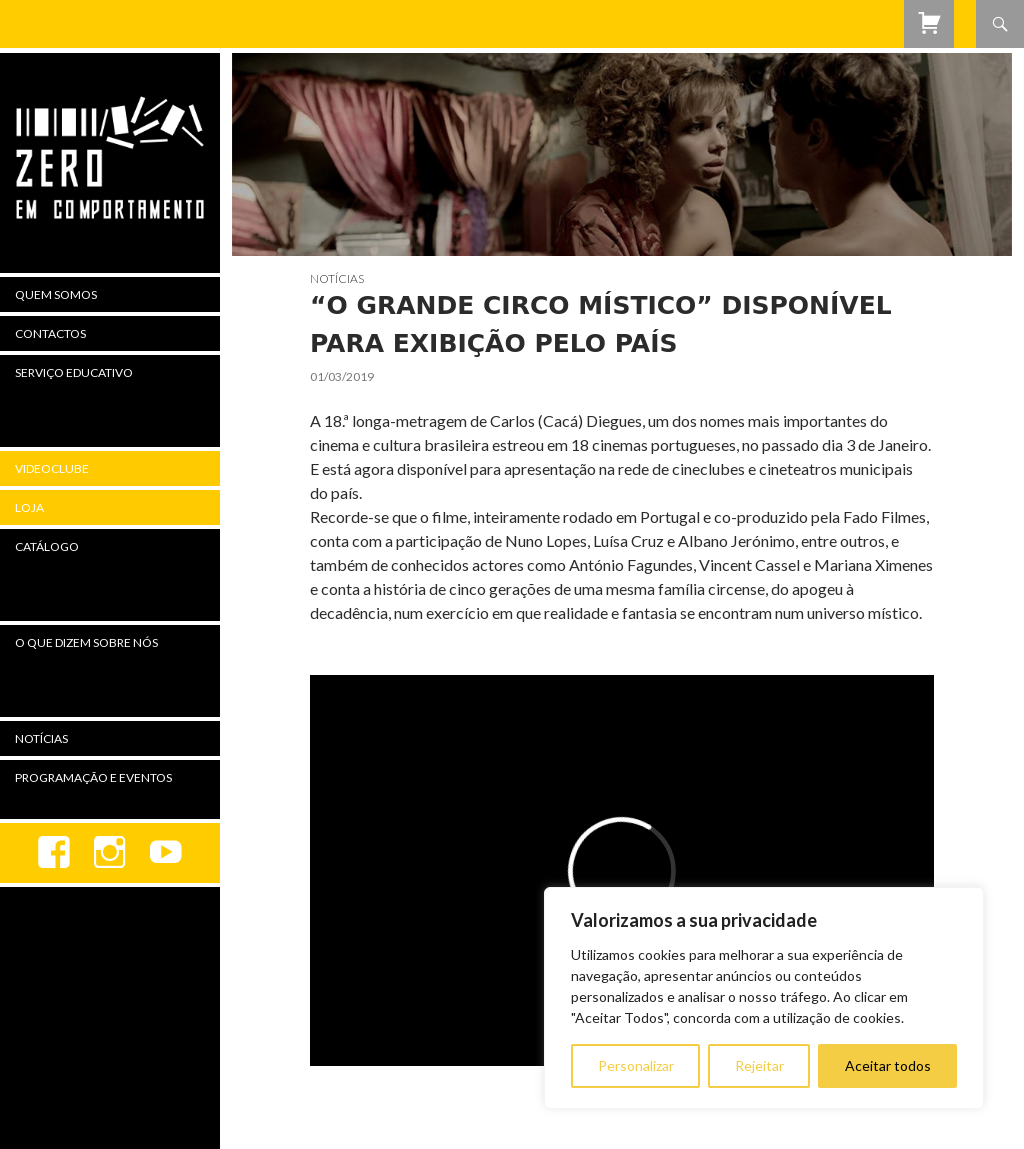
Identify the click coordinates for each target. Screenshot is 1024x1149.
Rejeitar (759, 1065)
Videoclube (52, 468)
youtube (166, 853)
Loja (29, 507)
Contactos (50, 333)
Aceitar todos (888, 1065)
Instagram (110, 853)
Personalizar (636, 1065)
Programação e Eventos (93, 777)
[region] (764, 998)
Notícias (337, 278)
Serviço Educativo (74, 372)
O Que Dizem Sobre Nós (86, 642)
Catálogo (47, 546)
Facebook (54, 853)
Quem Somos (56, 294)
